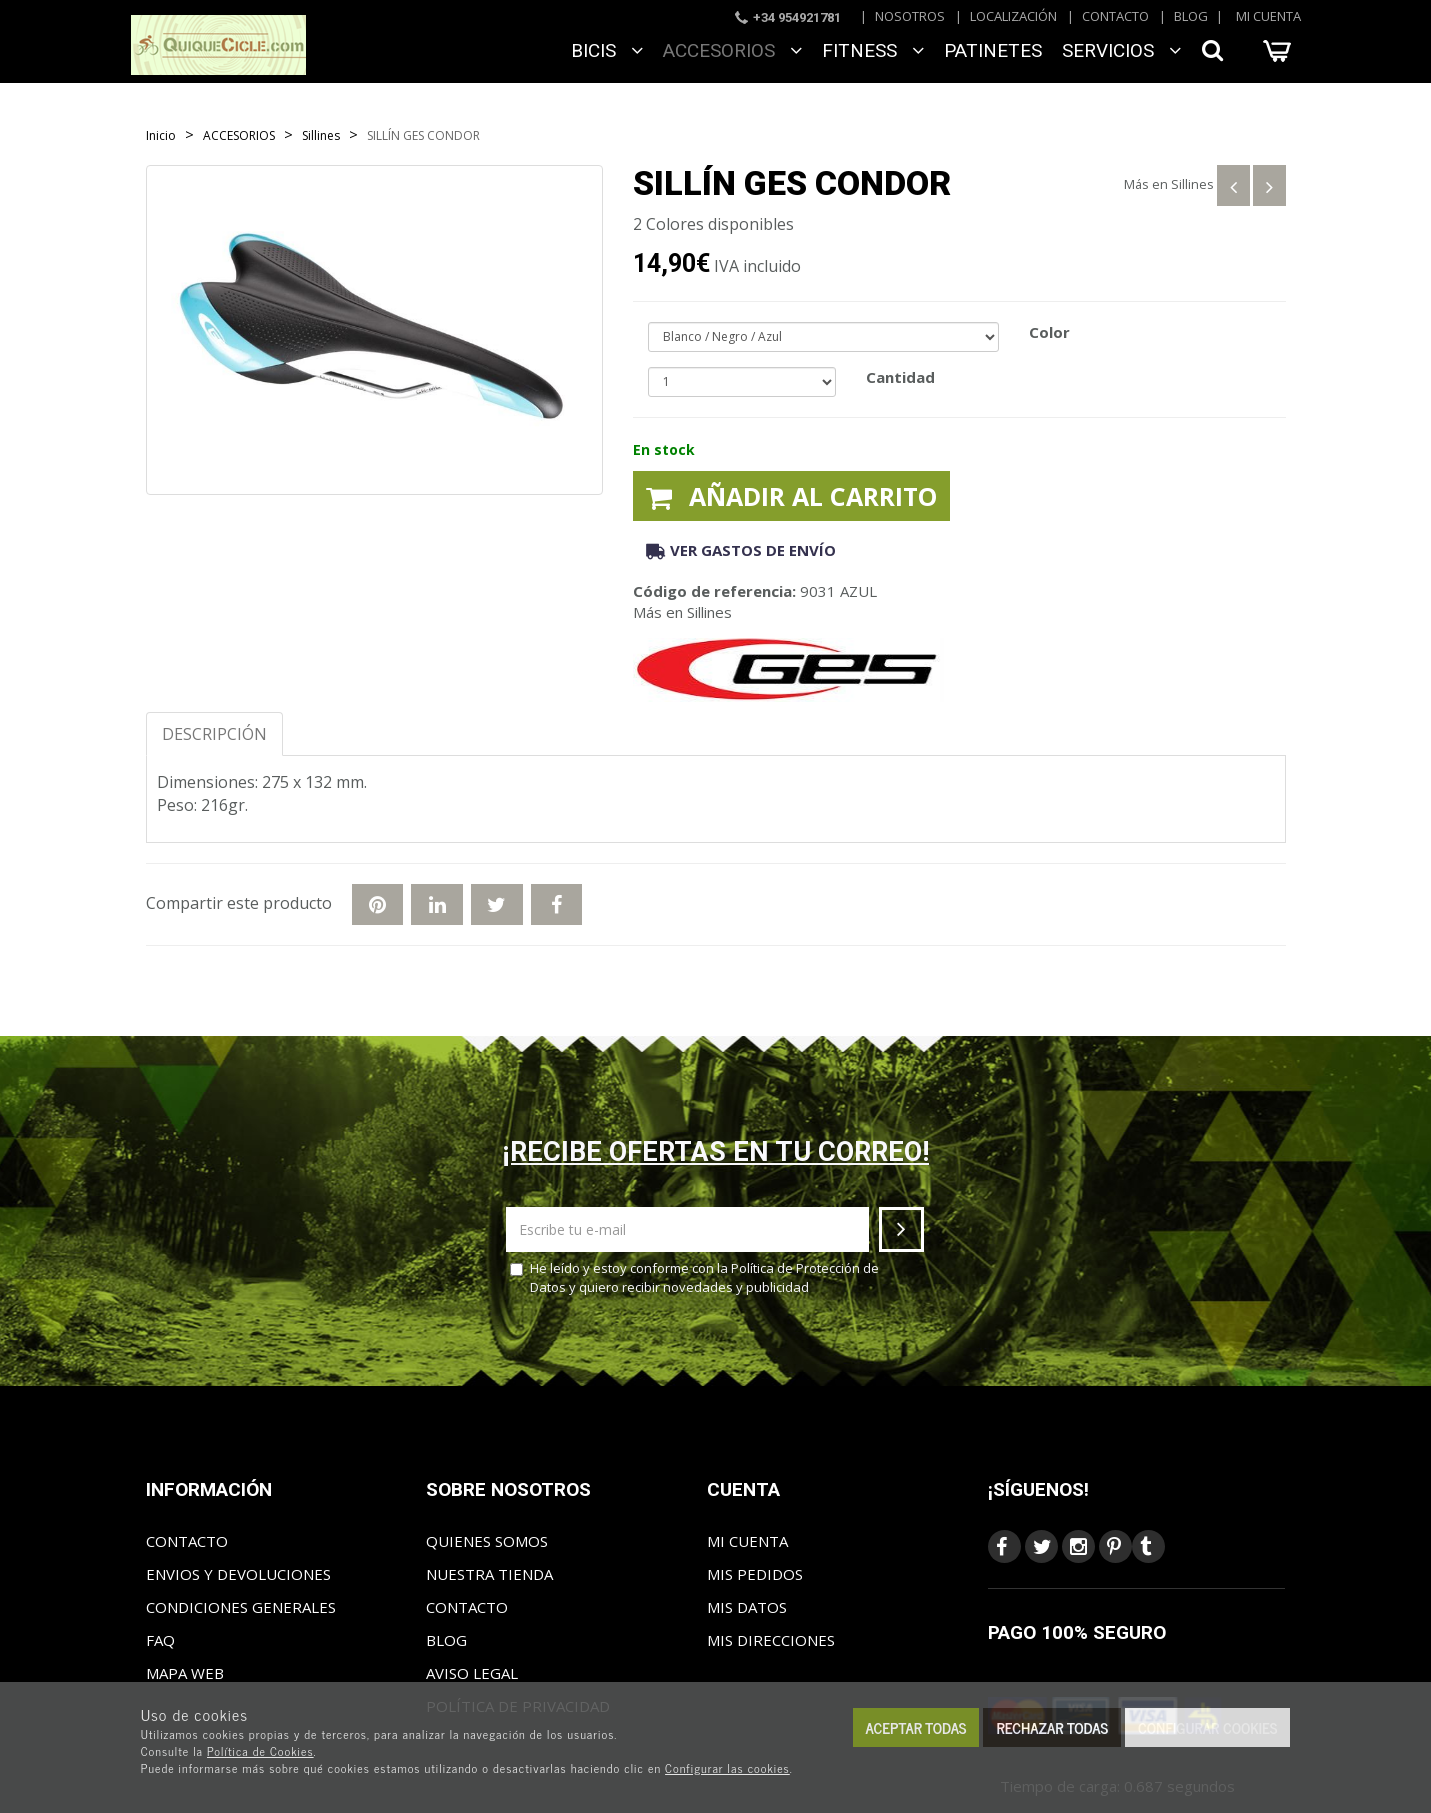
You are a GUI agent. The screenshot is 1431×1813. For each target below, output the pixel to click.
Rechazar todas (1052, 1727)
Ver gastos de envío (741, 550)
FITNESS (873, 50)
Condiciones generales (241, 1607)
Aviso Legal (472, 1673)
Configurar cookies (1207, 1727)
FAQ (160, 1640)
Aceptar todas (916, 1727)
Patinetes (993, 50)
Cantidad (900, 377)
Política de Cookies (260, 1751)
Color (1049, 332)
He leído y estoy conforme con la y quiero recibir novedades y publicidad (694, 1277)
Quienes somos (487, 1541)
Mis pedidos (755, 1574)
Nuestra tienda (489, 1574)
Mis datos (747, 1607)
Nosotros (910, 16)
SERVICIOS (1121, 50)
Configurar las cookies (727, 1768)
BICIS (607, 50)
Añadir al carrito (791, 496)
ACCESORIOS (732, 50)
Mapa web (185, 1673)
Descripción (214, 734)
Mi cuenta (1268, 16)
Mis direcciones (771, 1640)
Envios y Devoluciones (238, 1574)
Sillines (1192, 184)
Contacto (1115, 16)
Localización (1013, 16)
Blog (1191, 16)
